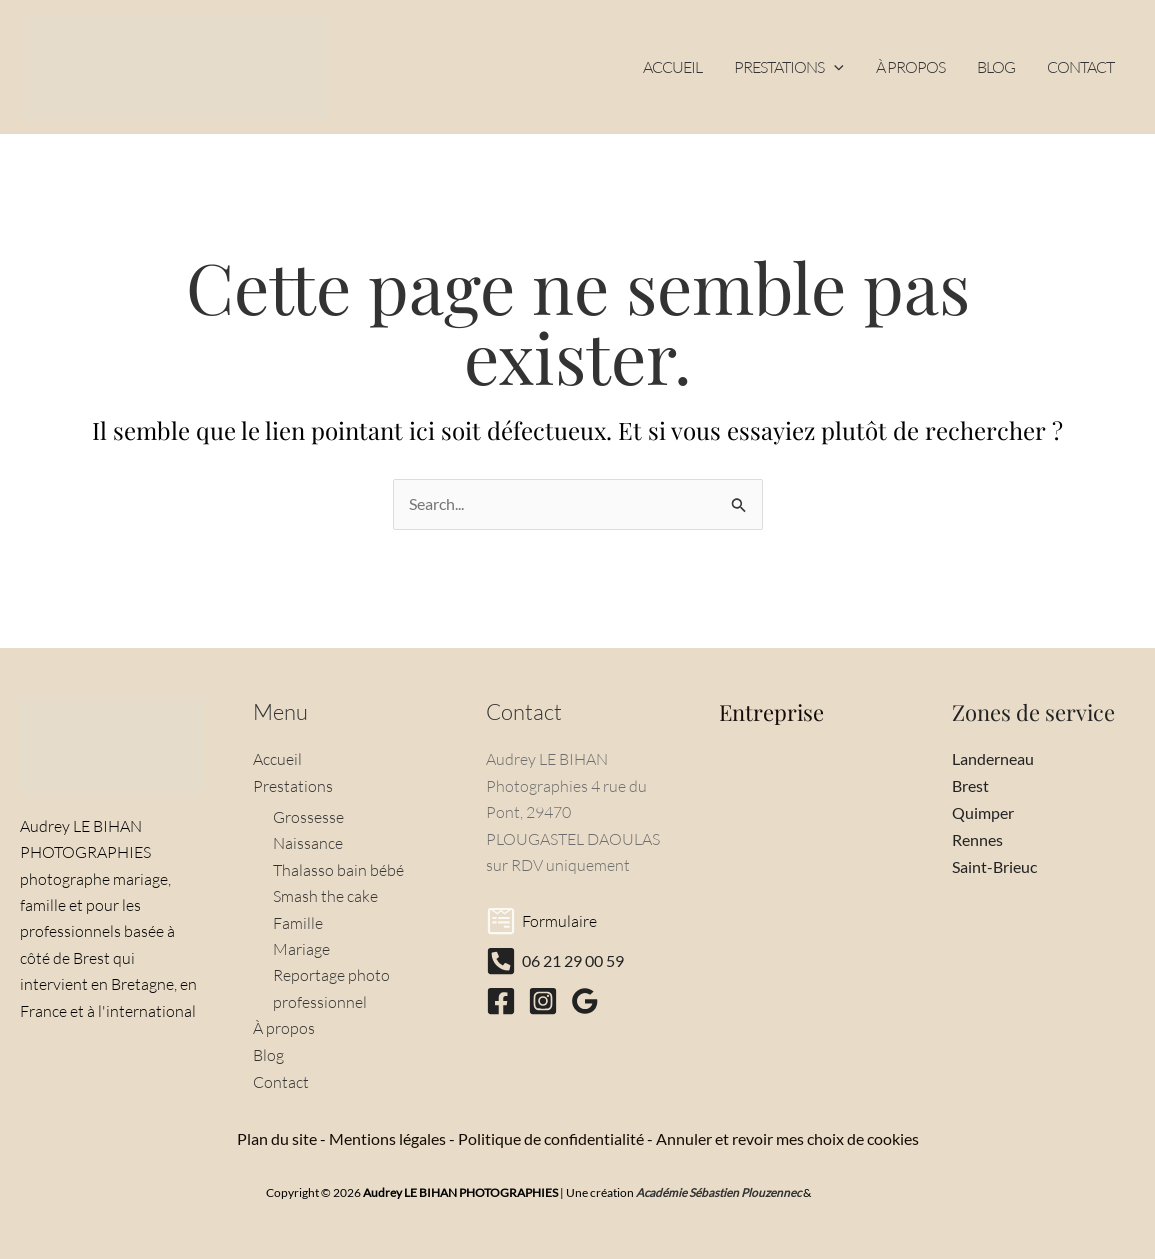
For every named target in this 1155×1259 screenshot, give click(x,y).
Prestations (293, 787)
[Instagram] (543, 1003)
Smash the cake (325, 896)
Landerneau (993, 760)
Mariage (301, 949)
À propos (284, 1028)
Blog (268, 1055)
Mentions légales (387, 1137)
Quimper (983, 812)
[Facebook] (501, 1003)
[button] (834, 67)
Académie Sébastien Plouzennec (719, 1191)
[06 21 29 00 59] (555, 963)
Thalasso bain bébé (338, 870)
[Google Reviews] (585, 1003)
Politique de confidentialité (551, 1137)
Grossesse (308, 817)
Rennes (977, 839)
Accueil (277, 761)
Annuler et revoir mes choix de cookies (787, 1137)
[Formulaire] (541, 923)
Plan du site (277, 1137)
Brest (970, 786)
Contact (281, 1081)
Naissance (308, 844)
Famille (298, 923)
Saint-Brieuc (994, 865)
